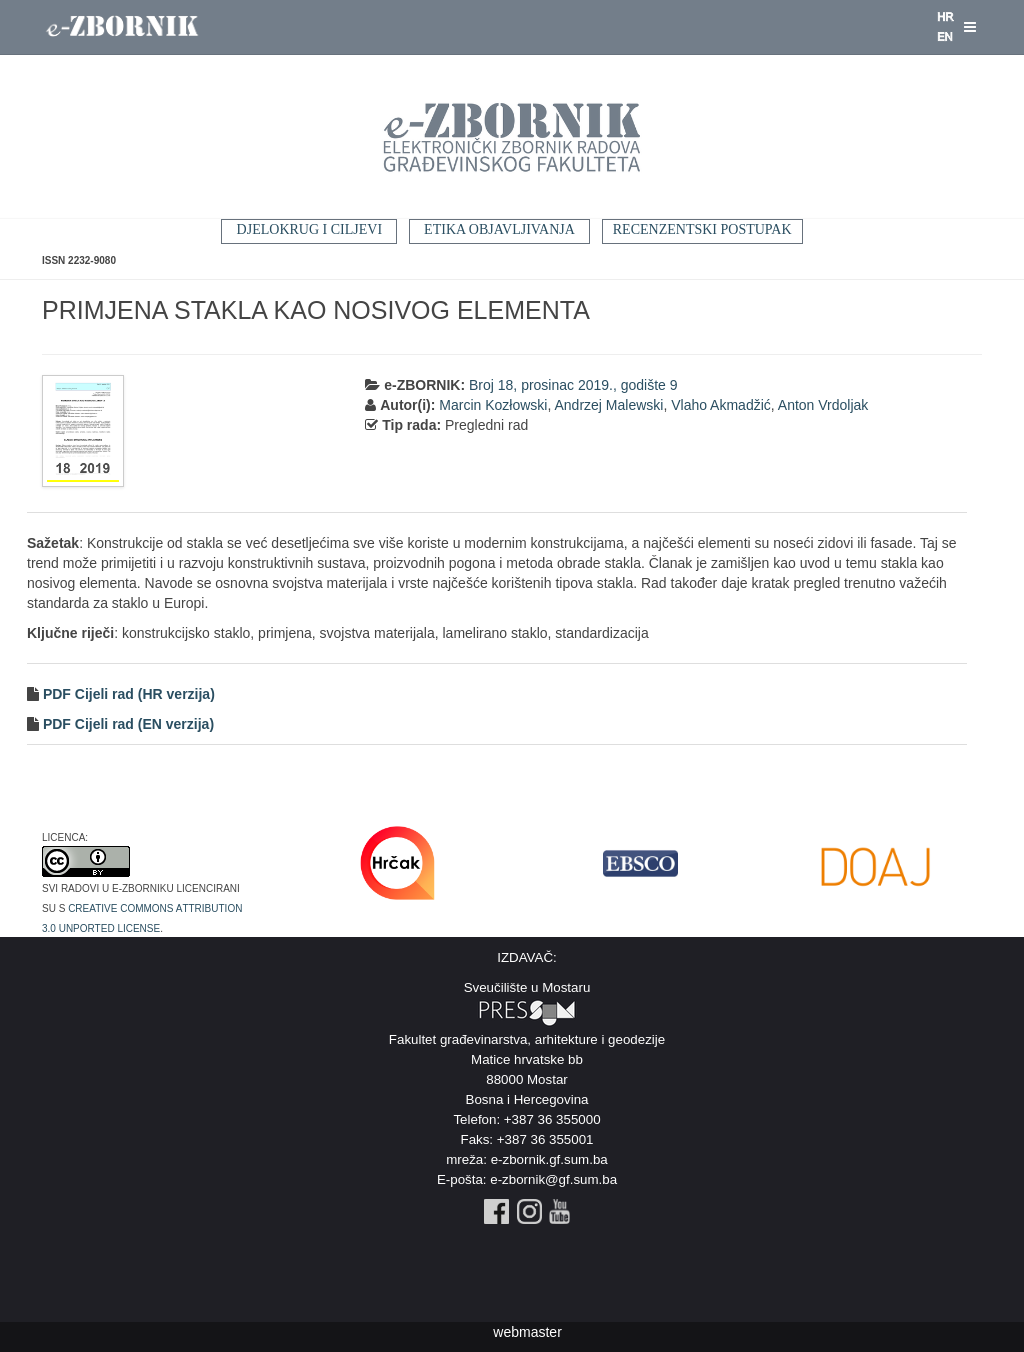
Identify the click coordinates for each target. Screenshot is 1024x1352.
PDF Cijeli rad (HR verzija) (127, 694)
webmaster (527, 1332)
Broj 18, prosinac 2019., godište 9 (573, 385)
